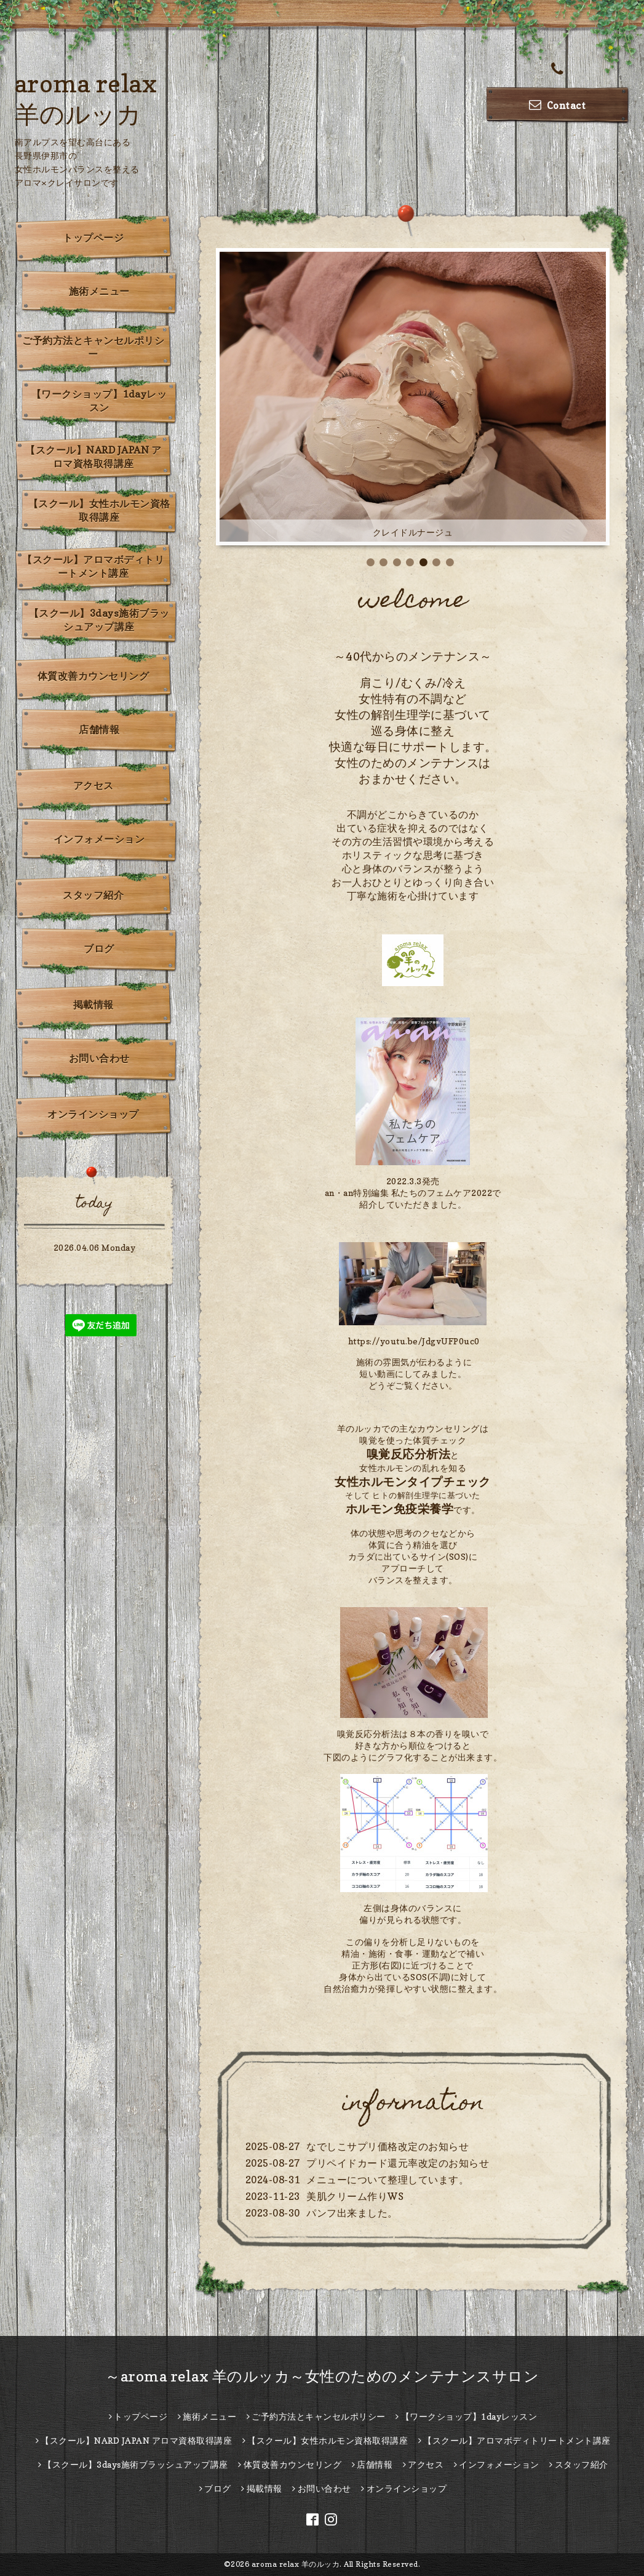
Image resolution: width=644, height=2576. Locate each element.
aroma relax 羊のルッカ (296, 2564)
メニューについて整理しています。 (387, 2179)
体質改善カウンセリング (93, 676)
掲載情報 (93, 1004)
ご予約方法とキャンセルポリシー (93, 347)
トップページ (93, 237)
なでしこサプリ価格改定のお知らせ (387, 2146)
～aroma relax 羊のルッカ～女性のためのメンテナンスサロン (322, 2376)
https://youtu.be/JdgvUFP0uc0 (414, 1341)
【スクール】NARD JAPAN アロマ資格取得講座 (93, 457)
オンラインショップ (93, 1114)
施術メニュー (99, 291)
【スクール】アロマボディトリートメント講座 (93, 566)
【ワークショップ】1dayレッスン (99, 401)
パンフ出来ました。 (352, 2213)
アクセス (93, 785)
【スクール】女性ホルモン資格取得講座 (99, 510)
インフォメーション (99, 839)
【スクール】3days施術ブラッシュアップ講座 (99, 620)
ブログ (99, 948)
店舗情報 (99, 729)
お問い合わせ (99, 1058)
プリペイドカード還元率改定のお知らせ (397, 2163)
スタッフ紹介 (93, 895)
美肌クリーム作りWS (354, 2196)
